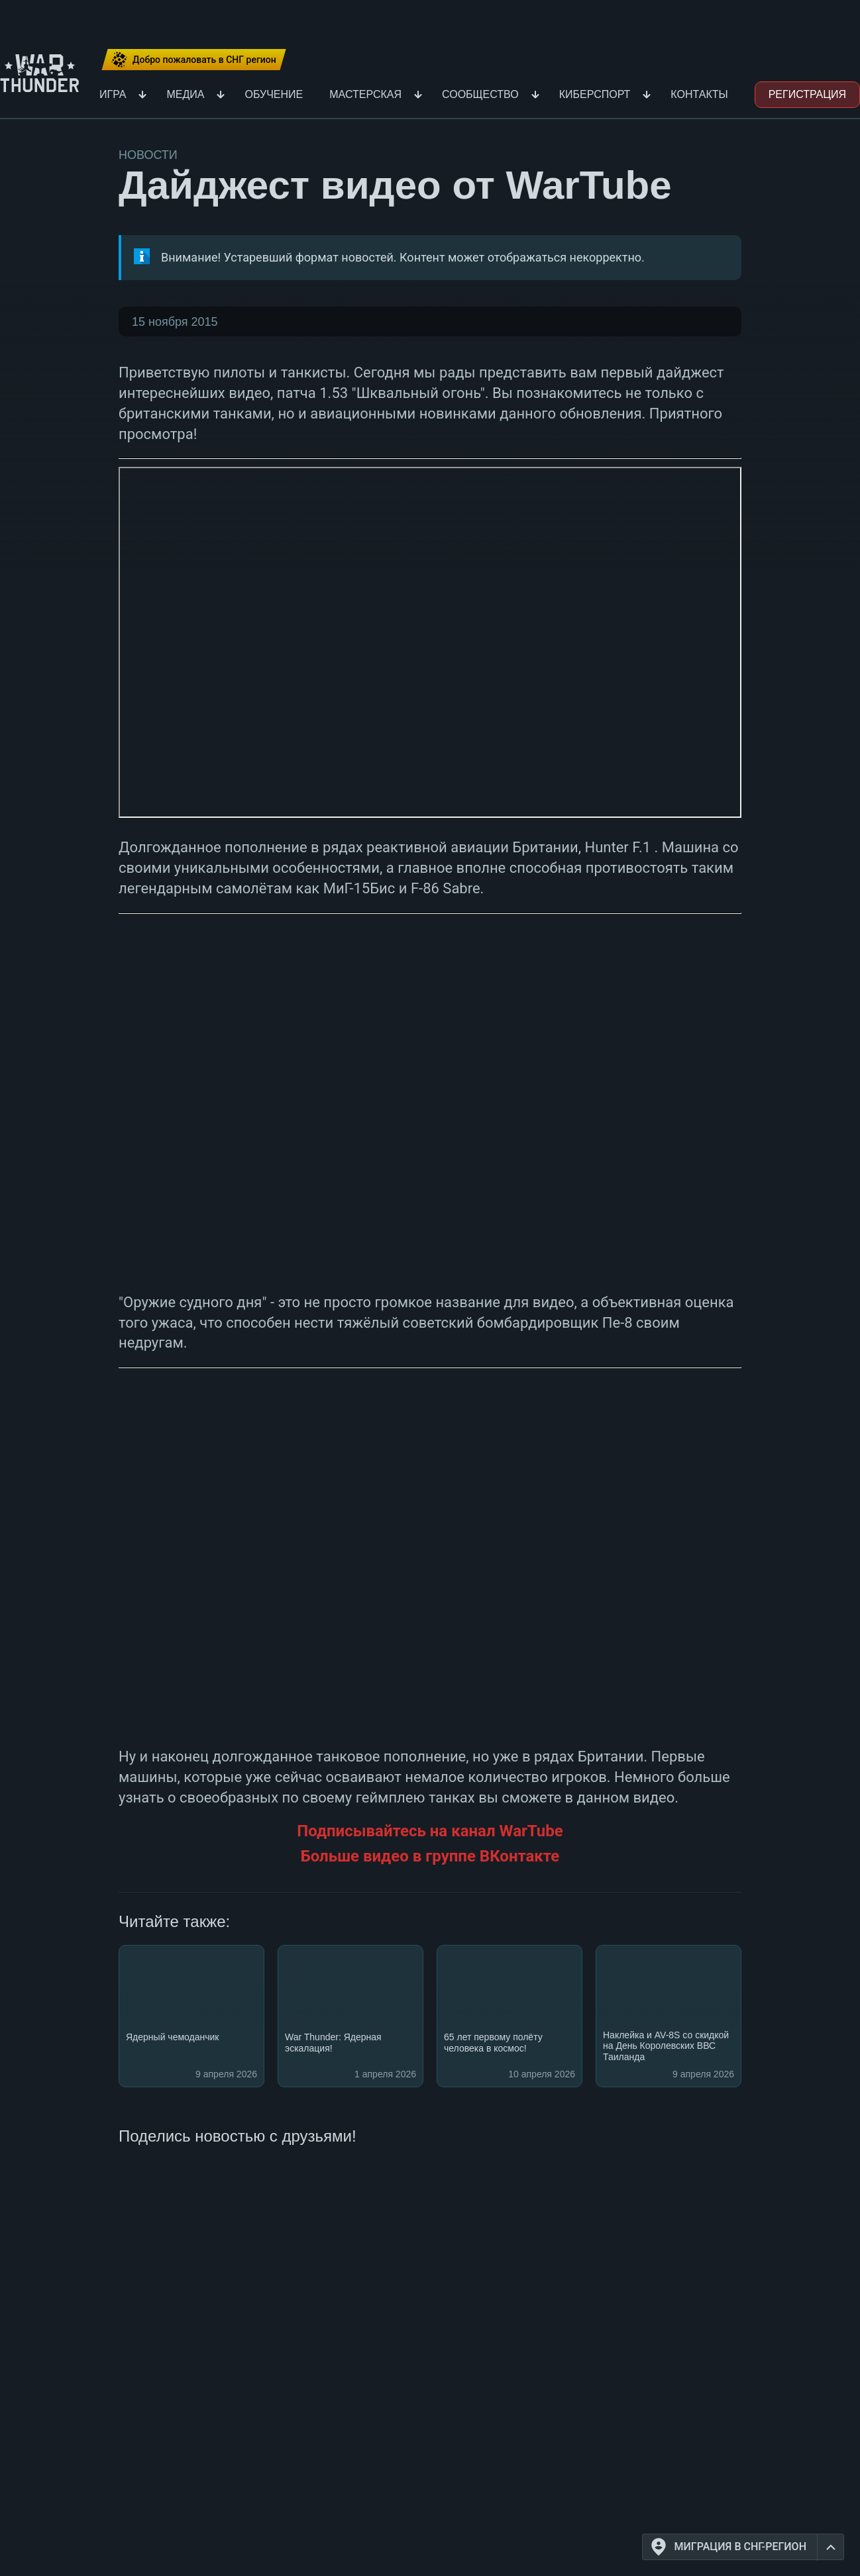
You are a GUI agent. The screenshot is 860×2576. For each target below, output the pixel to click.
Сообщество (480, 94)
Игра (112, 94)
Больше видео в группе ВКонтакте (430, 1856)
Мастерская (365, 94)
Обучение (273, 94)
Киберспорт (595, 94)
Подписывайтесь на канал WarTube (430, 1831)
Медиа (185, 94)
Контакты (699, 94)
